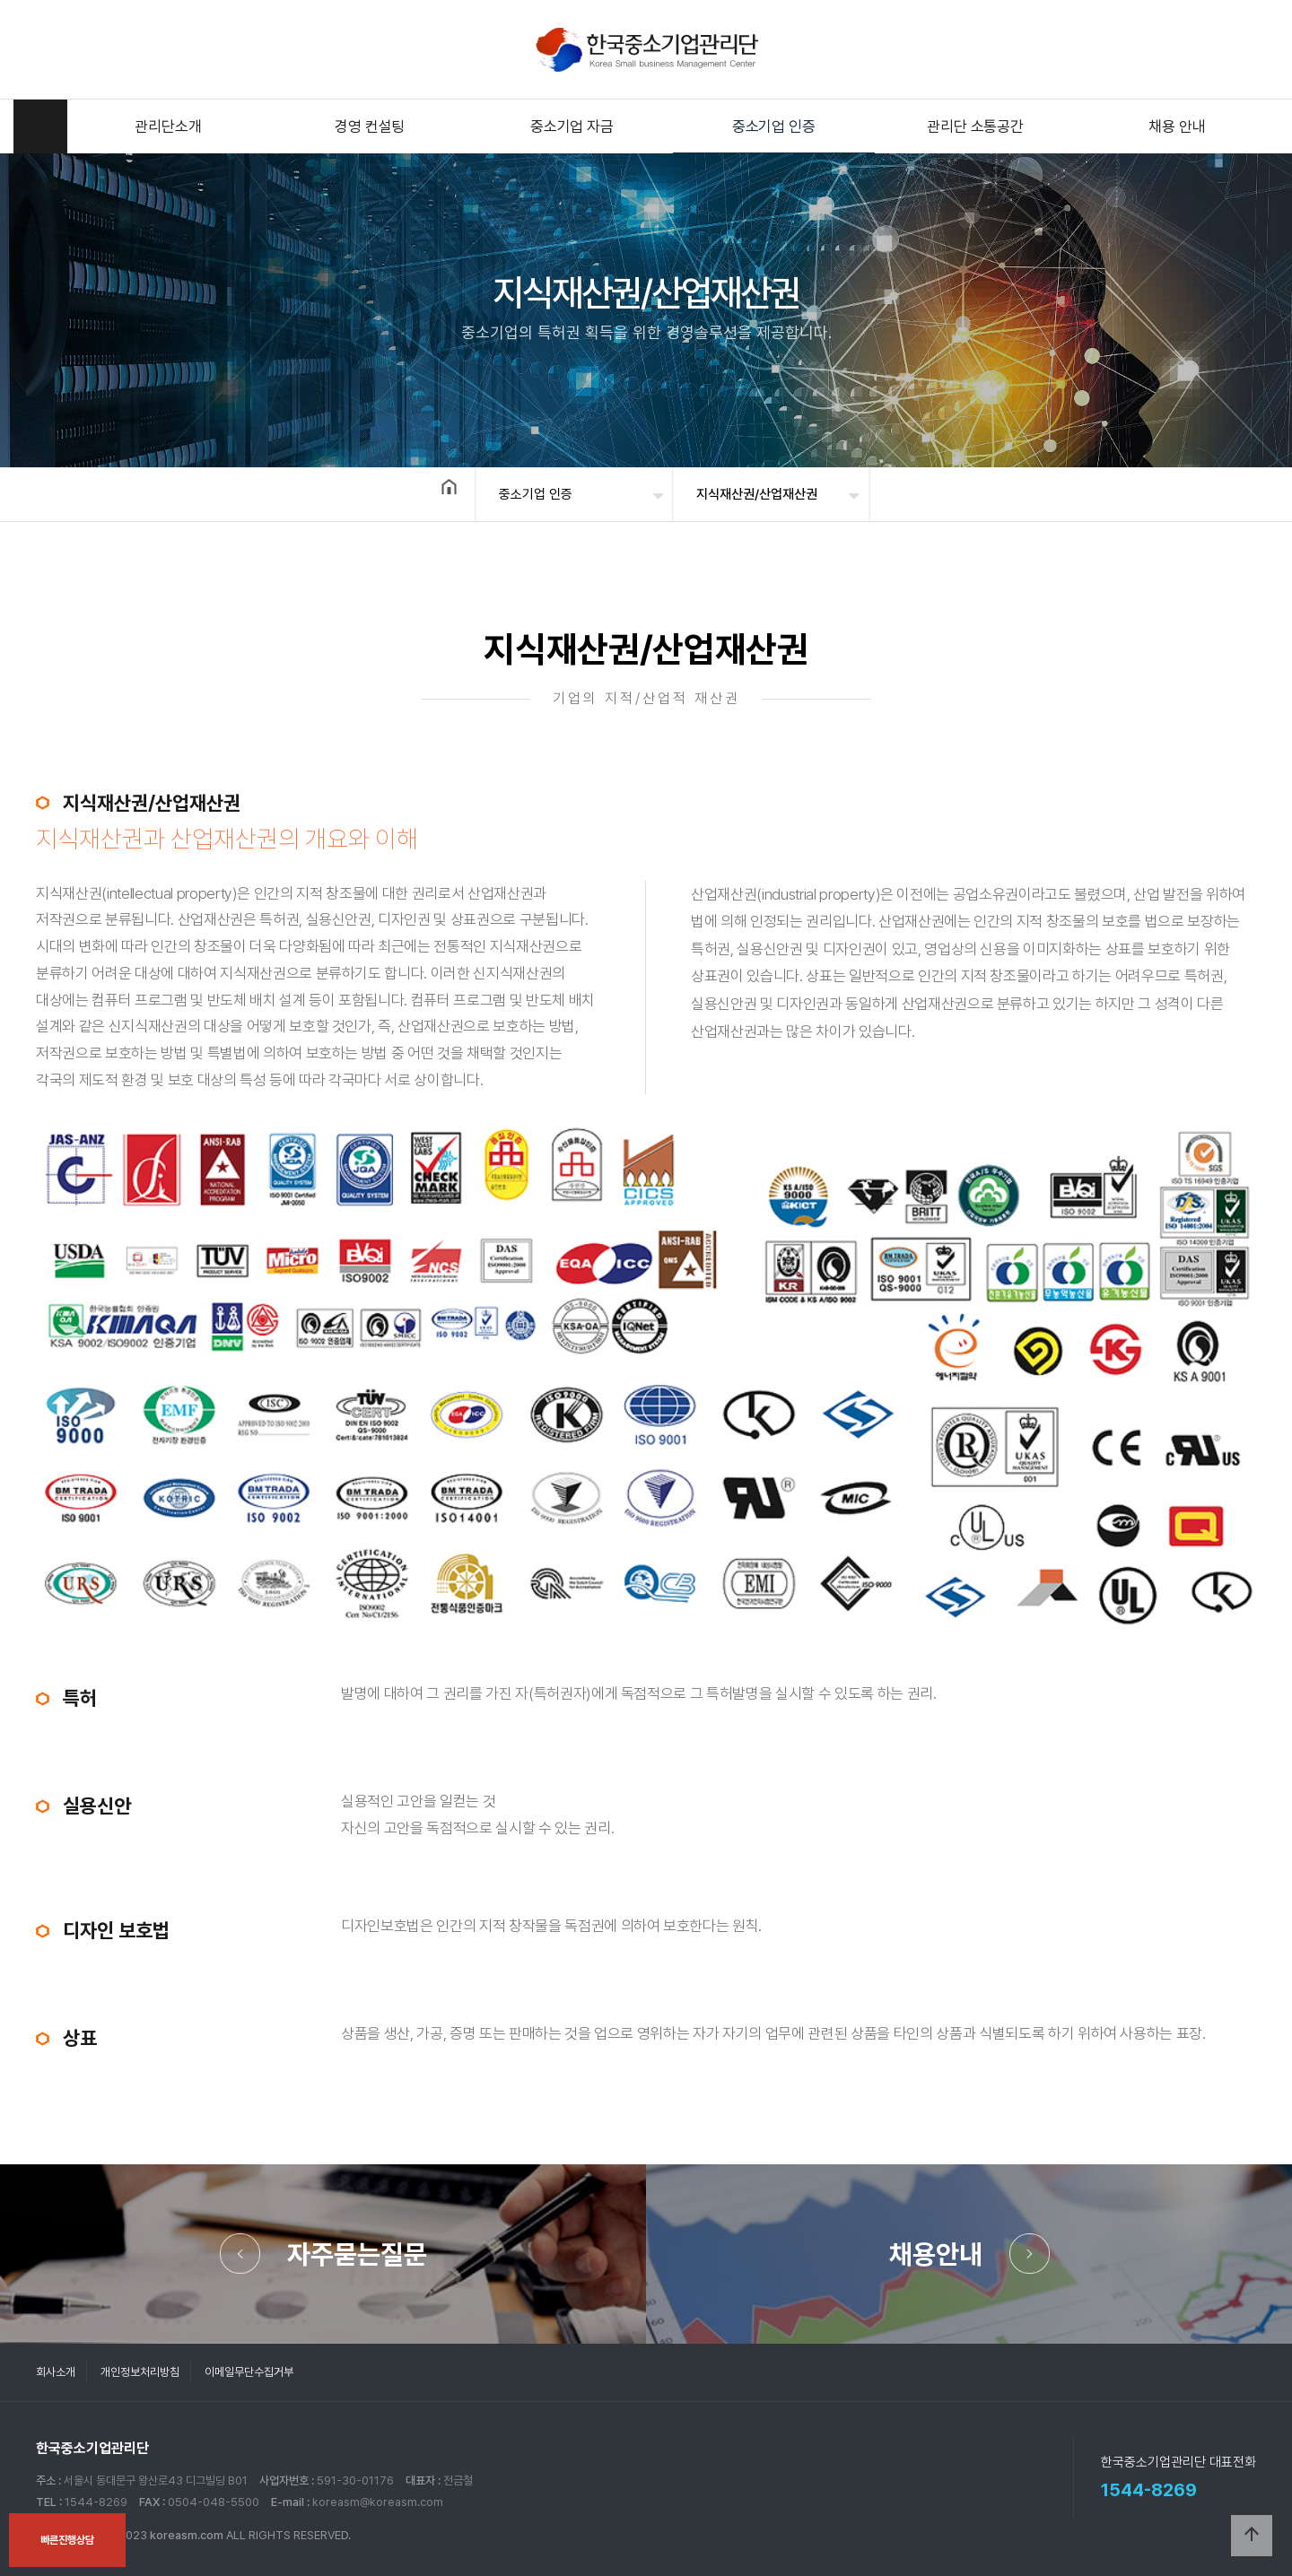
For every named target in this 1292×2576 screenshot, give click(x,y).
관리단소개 (168, 126)
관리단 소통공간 (975, 126)
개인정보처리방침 (139, 2372)
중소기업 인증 (774, 126)
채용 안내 (1176, 126)
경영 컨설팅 (370, 126)
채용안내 (935, 2254)
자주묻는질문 (357, 2254)
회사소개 (55, 2372)
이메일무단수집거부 (249, 2372)
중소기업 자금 (572, 126)
